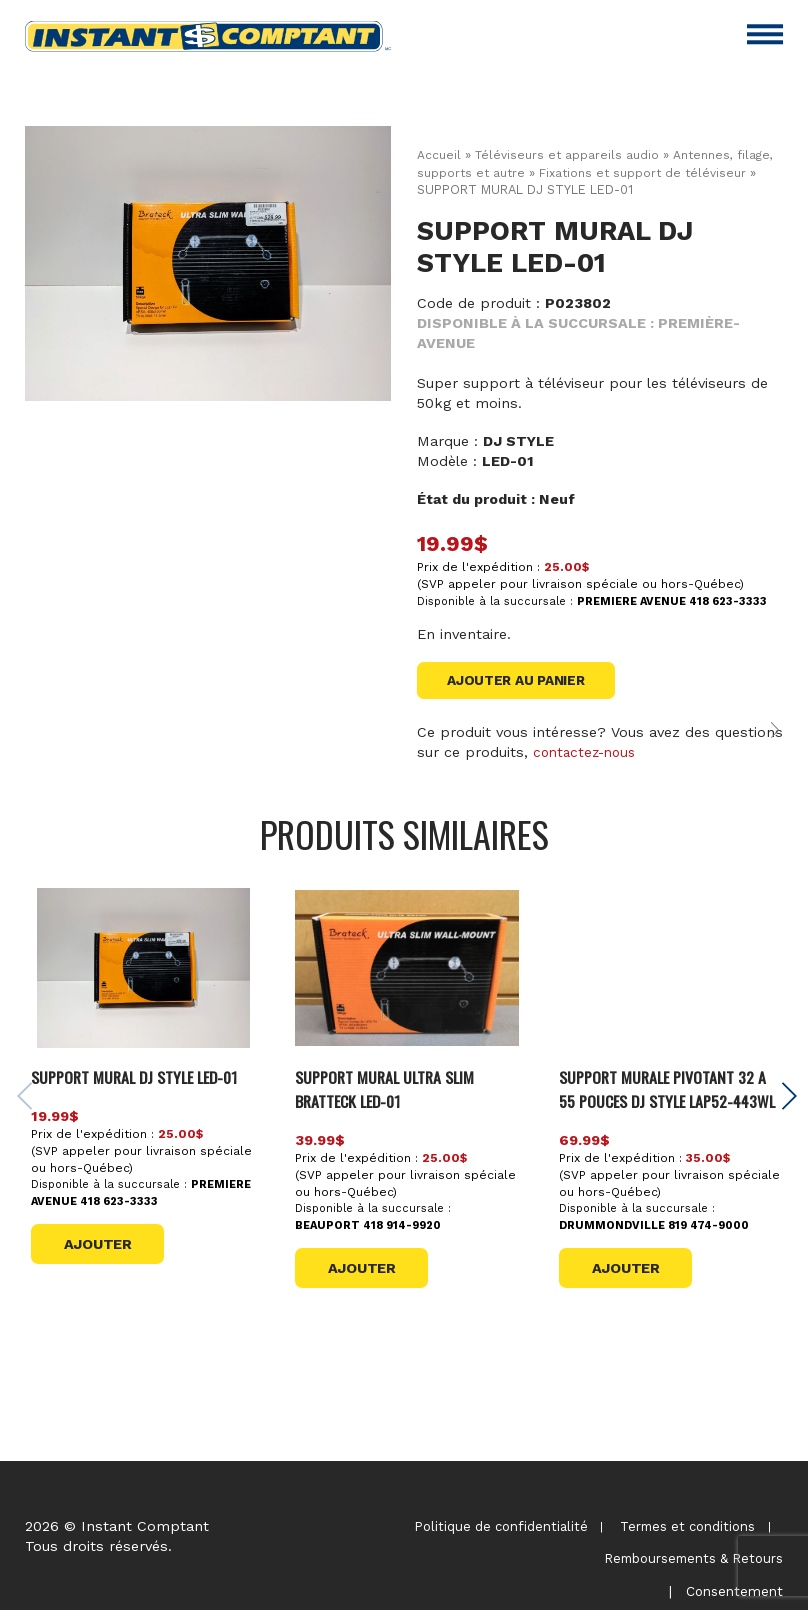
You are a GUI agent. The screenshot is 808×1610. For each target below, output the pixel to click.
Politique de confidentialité (498, 1526)
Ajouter (106, 1277)
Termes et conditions (686, 1526)
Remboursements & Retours (693, 1546)
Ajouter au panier (522, 681)
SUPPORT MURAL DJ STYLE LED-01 (143, 1096)
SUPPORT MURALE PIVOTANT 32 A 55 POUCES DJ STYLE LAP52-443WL (671, 1108)
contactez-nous (588, 760)
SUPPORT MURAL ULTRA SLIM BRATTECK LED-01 (396, 1096)
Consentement (731, 1566)
